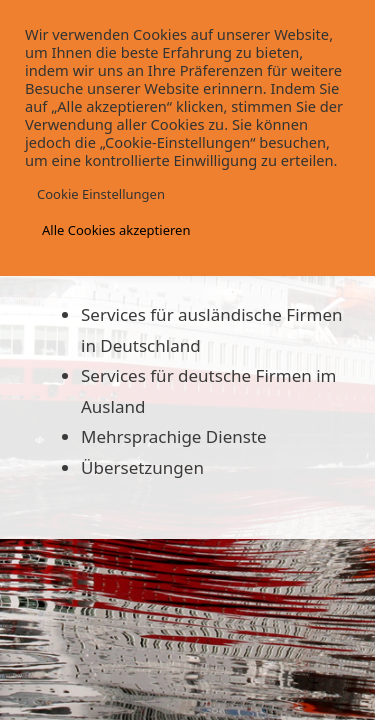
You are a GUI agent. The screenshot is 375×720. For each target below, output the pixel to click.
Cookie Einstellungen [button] (101, 194)
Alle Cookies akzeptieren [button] (116, 230)
